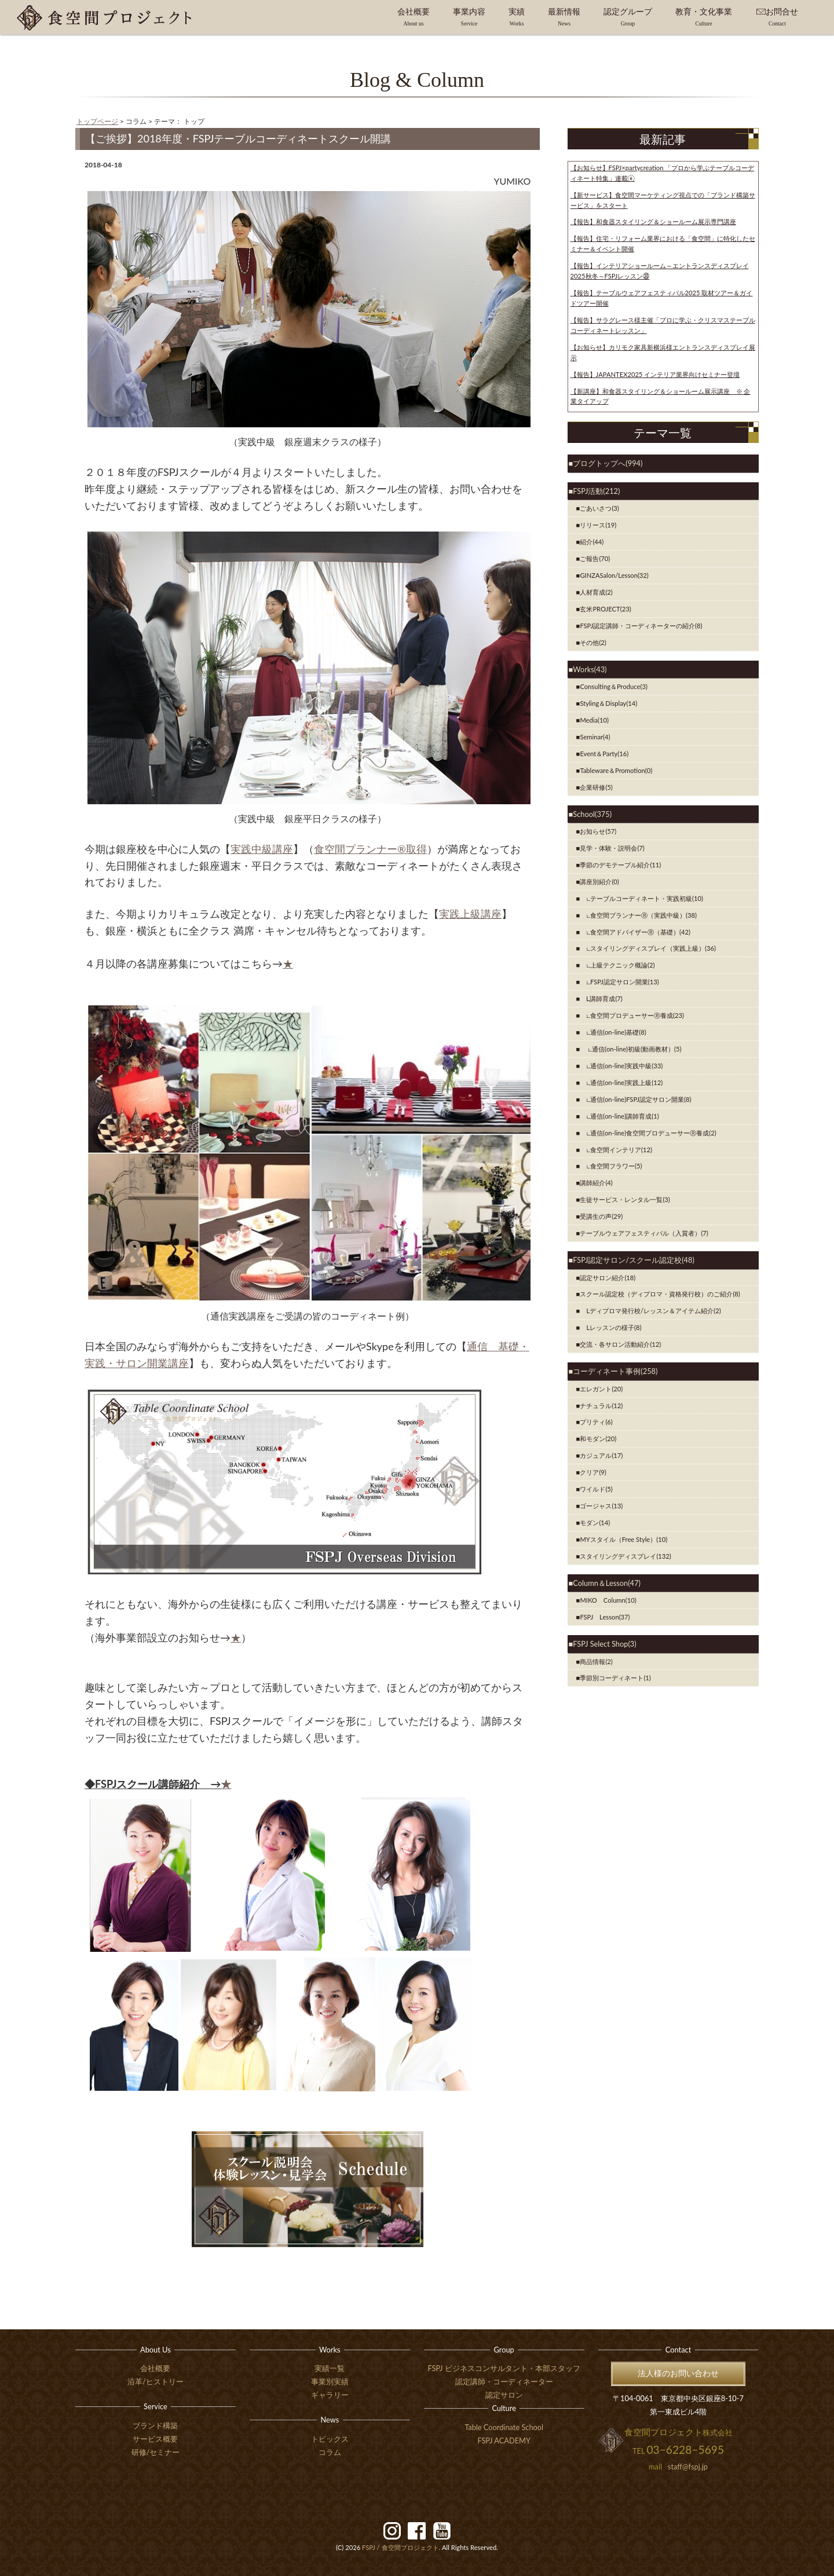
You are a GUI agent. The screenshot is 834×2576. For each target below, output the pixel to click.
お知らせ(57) (598, 831)
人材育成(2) (596, 592)
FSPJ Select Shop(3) (604, 1643)
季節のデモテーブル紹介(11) (620, 865)
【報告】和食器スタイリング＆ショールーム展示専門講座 (653, 221)
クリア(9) (593, 1472)
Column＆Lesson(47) (607, 1583)
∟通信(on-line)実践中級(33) (621, 1065)
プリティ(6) (596, 1422)
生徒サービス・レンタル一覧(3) (625, 1199)
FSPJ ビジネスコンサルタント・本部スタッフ (504, 2368)
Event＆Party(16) (604, 753)
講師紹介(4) (596, 1182)
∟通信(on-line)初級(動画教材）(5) (630, 1049)
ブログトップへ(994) (607, 463)
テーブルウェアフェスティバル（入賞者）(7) (644, 1233)
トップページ (97, 121)
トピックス (330, 2438)
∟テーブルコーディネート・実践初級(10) (641, 898)
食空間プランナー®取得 (370, 848)
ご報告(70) (595, 558)
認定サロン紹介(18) (607, 1277)
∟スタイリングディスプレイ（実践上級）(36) (648, 948)
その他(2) (593, 642)
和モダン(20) (598, 1438)
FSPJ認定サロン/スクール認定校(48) (633, 1260)
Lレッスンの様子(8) (610, 1327)
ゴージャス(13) (601, 1505)
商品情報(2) (596, 1661)
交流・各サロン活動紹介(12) (620, 1344)
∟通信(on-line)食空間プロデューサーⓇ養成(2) (648, 1133)
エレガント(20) (601, 1389)
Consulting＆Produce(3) (614, 686)
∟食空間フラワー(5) (611, 1166)
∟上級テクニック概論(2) (617, 965)
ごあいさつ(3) (599, 508)
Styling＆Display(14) (608, 703)
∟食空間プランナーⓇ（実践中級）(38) (638, 915)
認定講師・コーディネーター (504, 2381)
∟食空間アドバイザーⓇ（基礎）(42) (635, 932)
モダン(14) (595, 1522)
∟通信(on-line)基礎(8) (613, 1032)
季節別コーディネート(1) (615, 1677)
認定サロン (504, 2394)
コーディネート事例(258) (615, 1371)
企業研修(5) (596, 787)
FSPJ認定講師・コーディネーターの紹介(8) (641, 625)
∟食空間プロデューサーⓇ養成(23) (632, 1015)
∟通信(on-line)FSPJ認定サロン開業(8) (635, 1099)
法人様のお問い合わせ (678, 2373)
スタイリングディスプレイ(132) (625, 1556)
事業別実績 (330, 2381)
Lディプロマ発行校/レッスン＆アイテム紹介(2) (650, 1310)
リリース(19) (598, 525)
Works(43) (589, 669)
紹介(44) (591, 541)
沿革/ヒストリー (155, 2381)
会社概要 (155, 2368)
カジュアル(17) (601, 1455)
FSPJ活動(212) (596, 491)
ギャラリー (330, 2394)
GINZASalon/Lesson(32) (614, 575)
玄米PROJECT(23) (605, 609)
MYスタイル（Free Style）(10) (623, 1539)
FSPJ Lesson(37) (605, 1617)
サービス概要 (155, 2438)
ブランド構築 (155, 2425)
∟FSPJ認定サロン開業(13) (619, 981)
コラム (330, 2452)
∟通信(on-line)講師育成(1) (619, 1116)
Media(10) (594, 720)
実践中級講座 (262, 848)
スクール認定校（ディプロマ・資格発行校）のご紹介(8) (660, 1294)
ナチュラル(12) (601, 1405)
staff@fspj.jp (688, 2466)
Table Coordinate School (503, 2427)
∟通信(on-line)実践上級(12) (621, 1082)
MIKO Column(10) (608, 1600)
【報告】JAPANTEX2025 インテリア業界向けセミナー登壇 (655, 374)
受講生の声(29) (601, 1216)
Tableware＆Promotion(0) (616, 770)
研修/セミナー (155, 2452)
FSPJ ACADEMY (504, 2440)
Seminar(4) (595, 737)
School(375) (592, 814)
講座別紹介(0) (599, 881)
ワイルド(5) (596, 1489)
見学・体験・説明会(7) (612, 848)
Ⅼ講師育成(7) (601, 998)
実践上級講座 (470, 913)
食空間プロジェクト (400, 2547)
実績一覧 (329, 2368)
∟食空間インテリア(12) (616, 1149)
